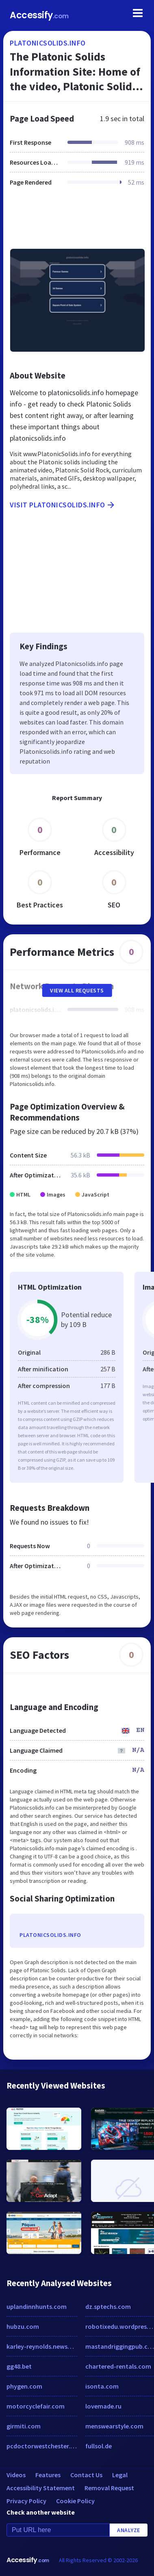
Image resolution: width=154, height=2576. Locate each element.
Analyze (128, 2530)
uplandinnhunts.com (37, 2306)
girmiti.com (24, 2426)
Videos (16, 2475)
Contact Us (86, 2475)
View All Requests (77, 990)
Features (48, 2475)
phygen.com (24, 2386)
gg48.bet (19, 2366)
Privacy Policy (26, 2501)
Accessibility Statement (41, 2488)
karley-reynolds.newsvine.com (42, 2346)
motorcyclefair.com (36, 2406)
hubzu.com (23, 2326)
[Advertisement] (76, 222)
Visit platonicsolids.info (63, 505)
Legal (120, 2475)
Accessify (39, 15)
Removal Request (109, 2488)
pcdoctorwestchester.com (42, 2446)
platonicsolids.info (48, 43)
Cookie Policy (75, 2501)
